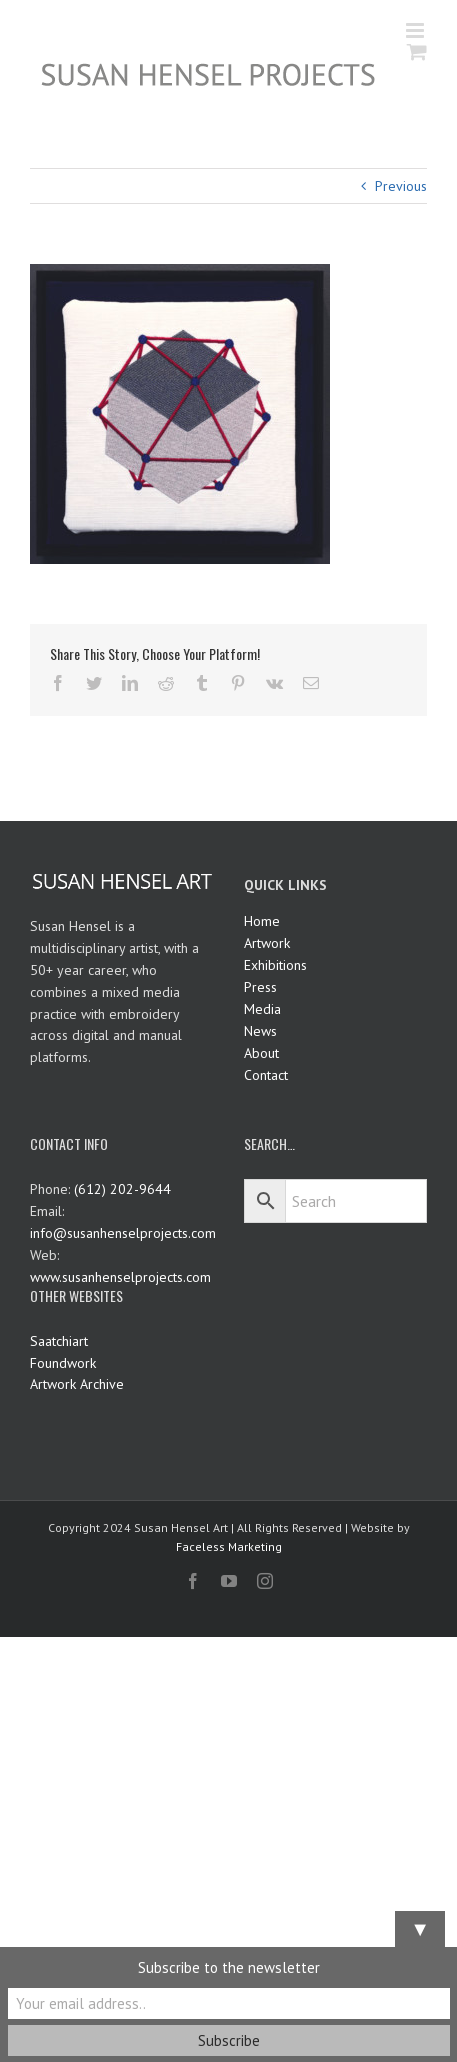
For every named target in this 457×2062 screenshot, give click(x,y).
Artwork (267, 943)
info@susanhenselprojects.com (123, 1233)
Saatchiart (59, 1341)
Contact (266, 1075)
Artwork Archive (77, 1384)
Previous (401, 186)
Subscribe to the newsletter (229, 1967)
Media (262, 1009)
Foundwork (63, 1363)
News (260, 1031)
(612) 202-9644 (122, 1189)
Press (260, 987)
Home (262, 921)
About (261, 1053)
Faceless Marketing (229, 1546)
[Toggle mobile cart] (417, 51)
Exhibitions (275, 965)
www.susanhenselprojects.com (120, 1277)
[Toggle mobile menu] (416, 30)
